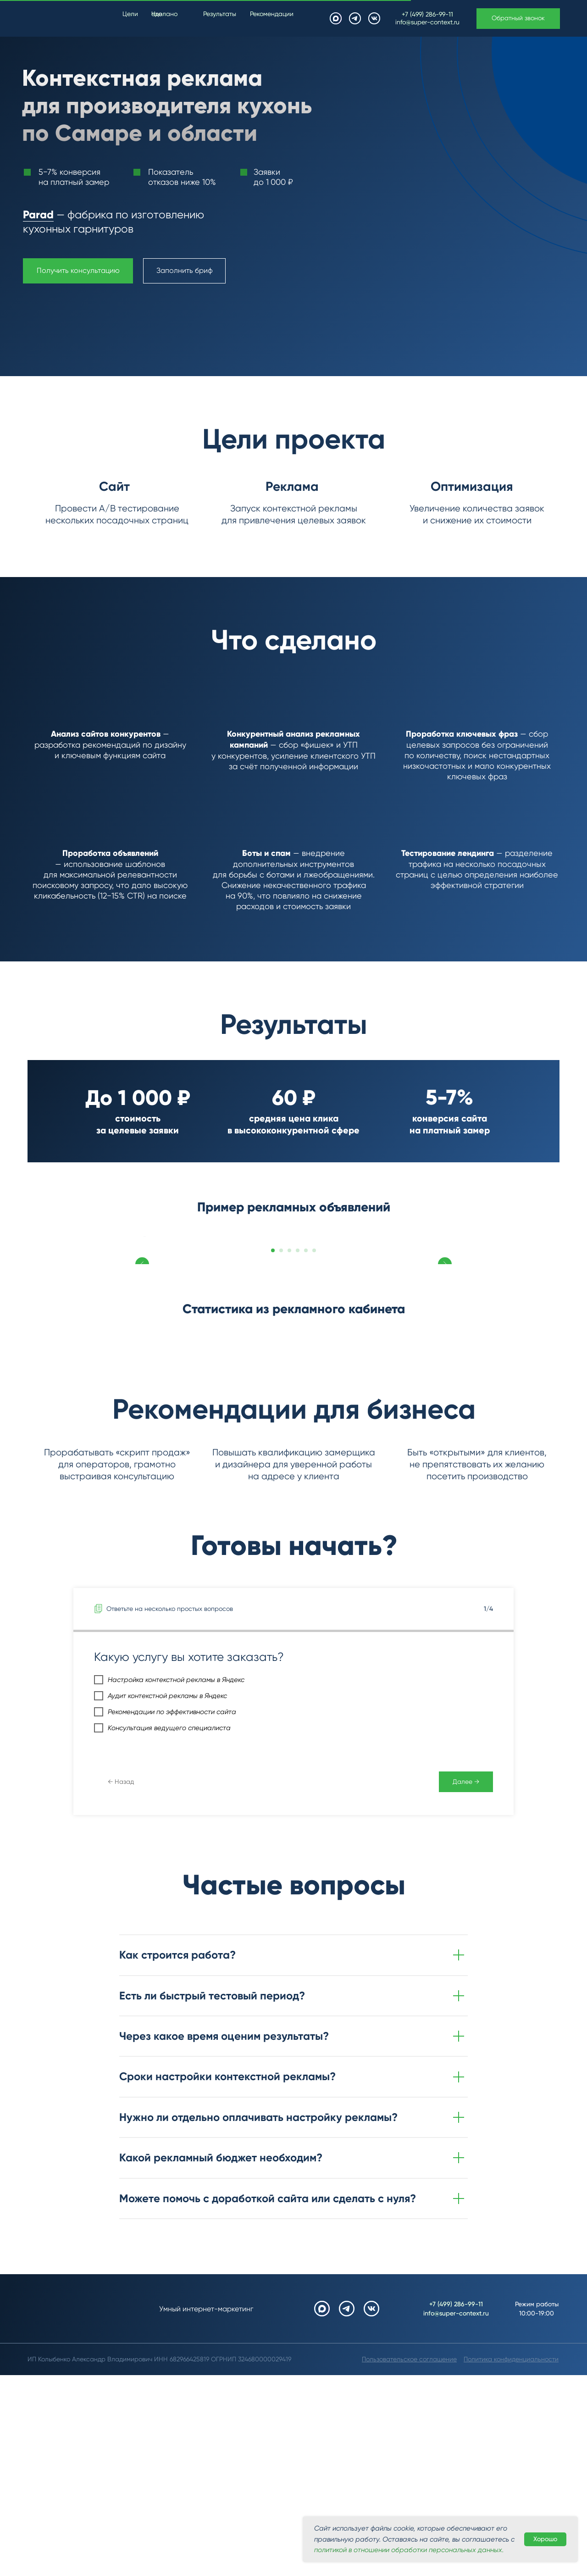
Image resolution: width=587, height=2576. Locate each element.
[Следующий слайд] (445, 1305)
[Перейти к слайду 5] (306, 1387)
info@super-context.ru (427, 22)
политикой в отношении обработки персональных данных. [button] (409, 2550)
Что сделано (164, 13)
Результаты (219, 13)
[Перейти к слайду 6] (314, 1387)
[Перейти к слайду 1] (273, 1387)
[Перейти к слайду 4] (297, 1387)
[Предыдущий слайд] (142, 1305)
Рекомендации (272, 13)
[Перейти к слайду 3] (289, 1387)
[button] (518, 18)
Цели (130, 13)
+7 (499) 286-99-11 (427, 14)
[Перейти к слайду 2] (281, 1387)
